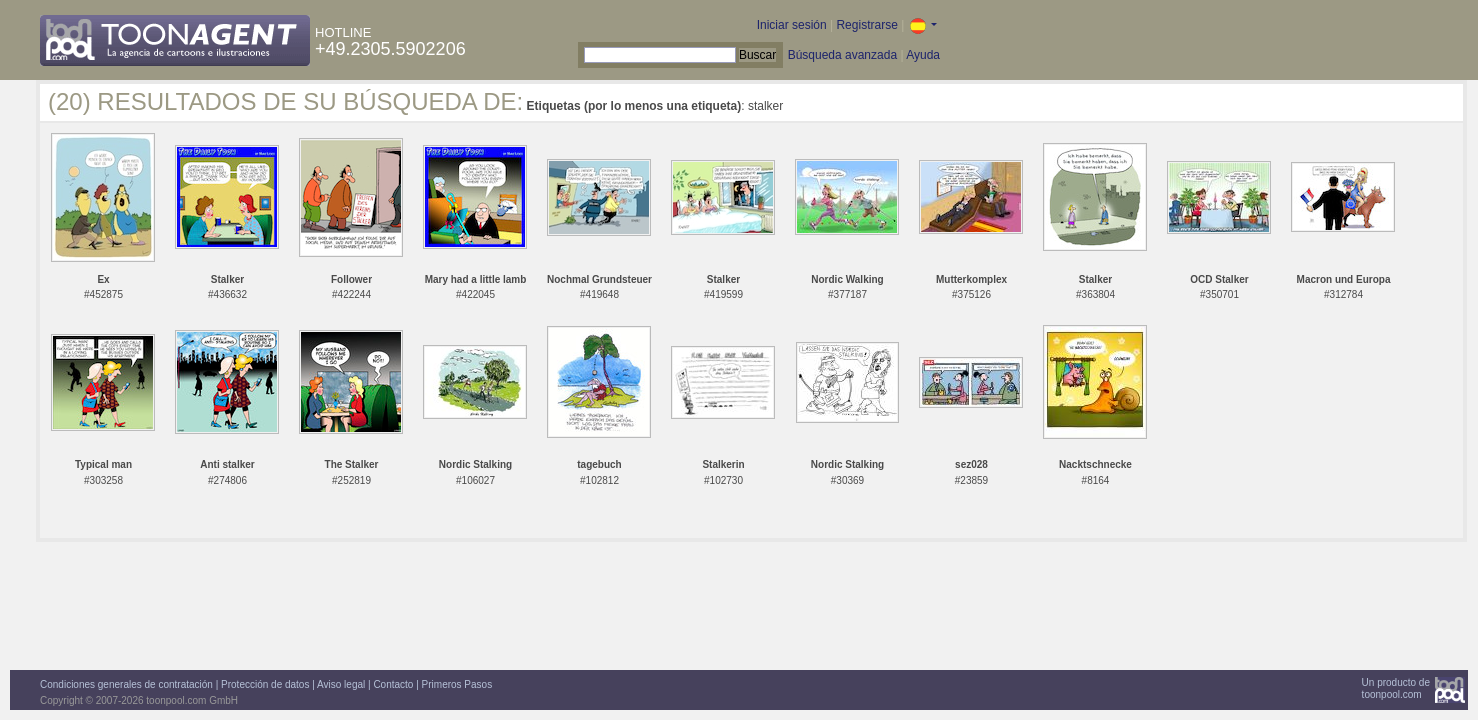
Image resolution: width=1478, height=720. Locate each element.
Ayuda (923, 55)
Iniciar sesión (792, 25)
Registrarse (866, 25)
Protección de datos (265, 684)
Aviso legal (341, 684)
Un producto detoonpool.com (1396, 688)
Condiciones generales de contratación (126, 684)
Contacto (393, 684)
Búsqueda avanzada (842, 55)
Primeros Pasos (457, 684)
